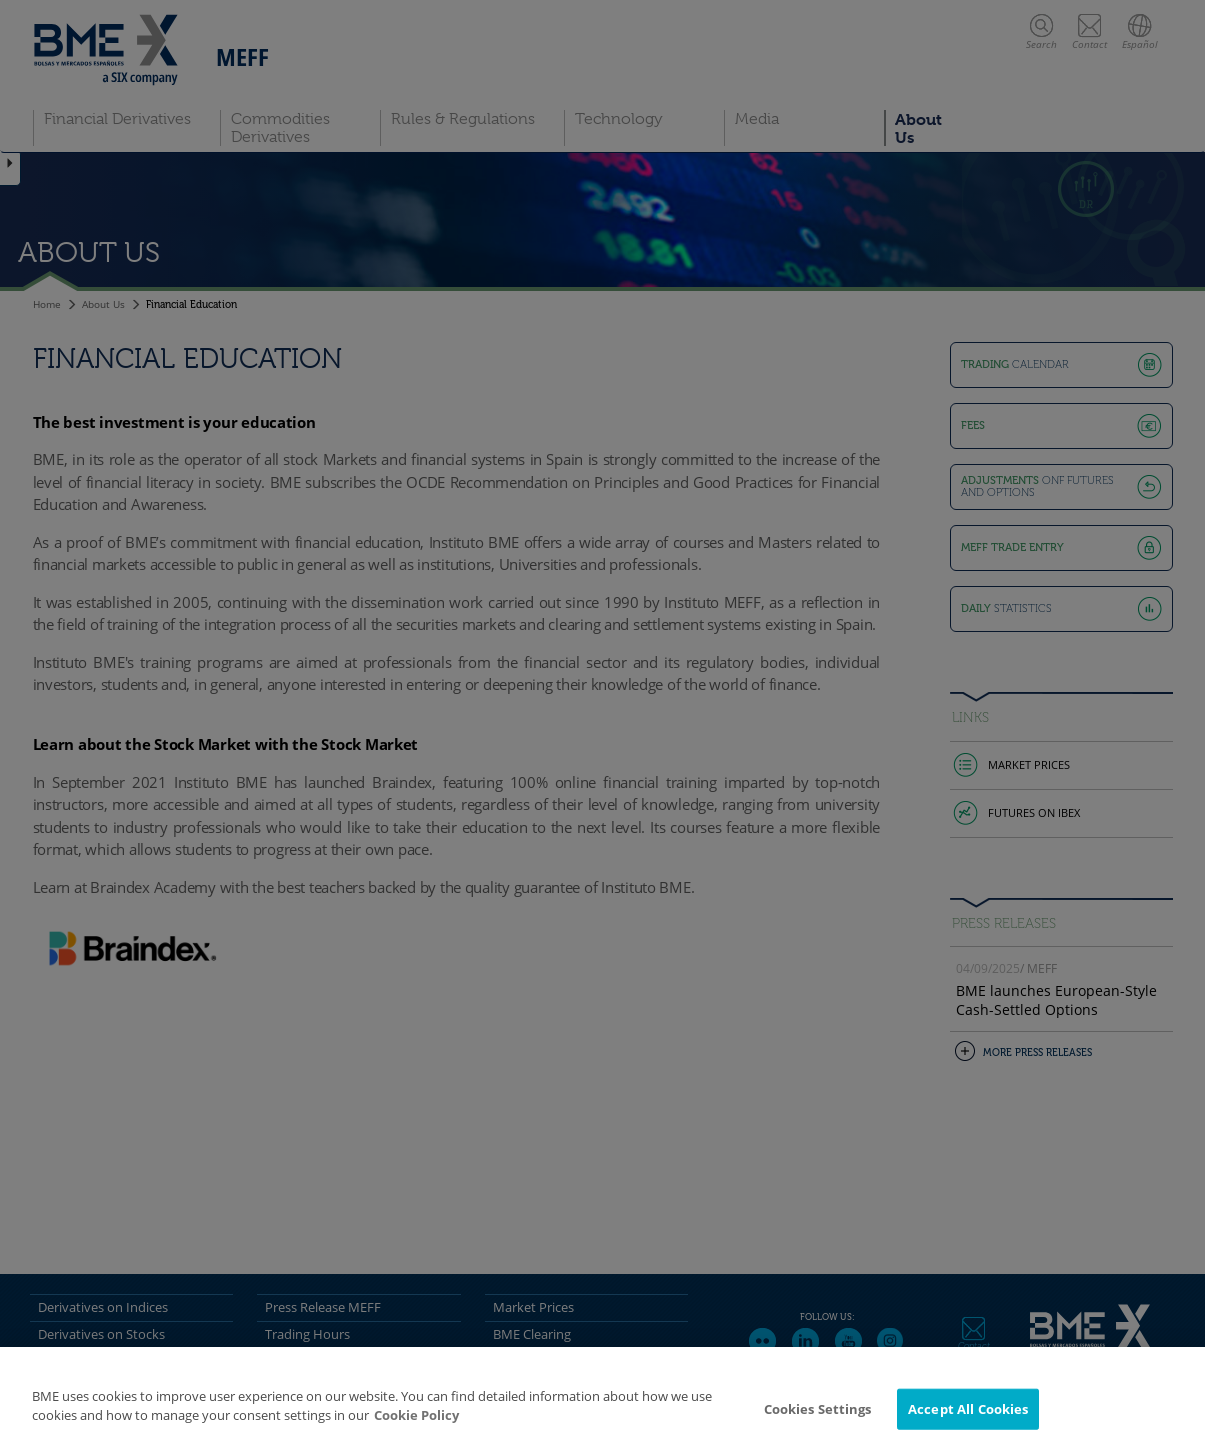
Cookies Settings (818, 1423)
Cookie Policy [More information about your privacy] (416, 1430)
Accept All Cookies (968, 1423)
